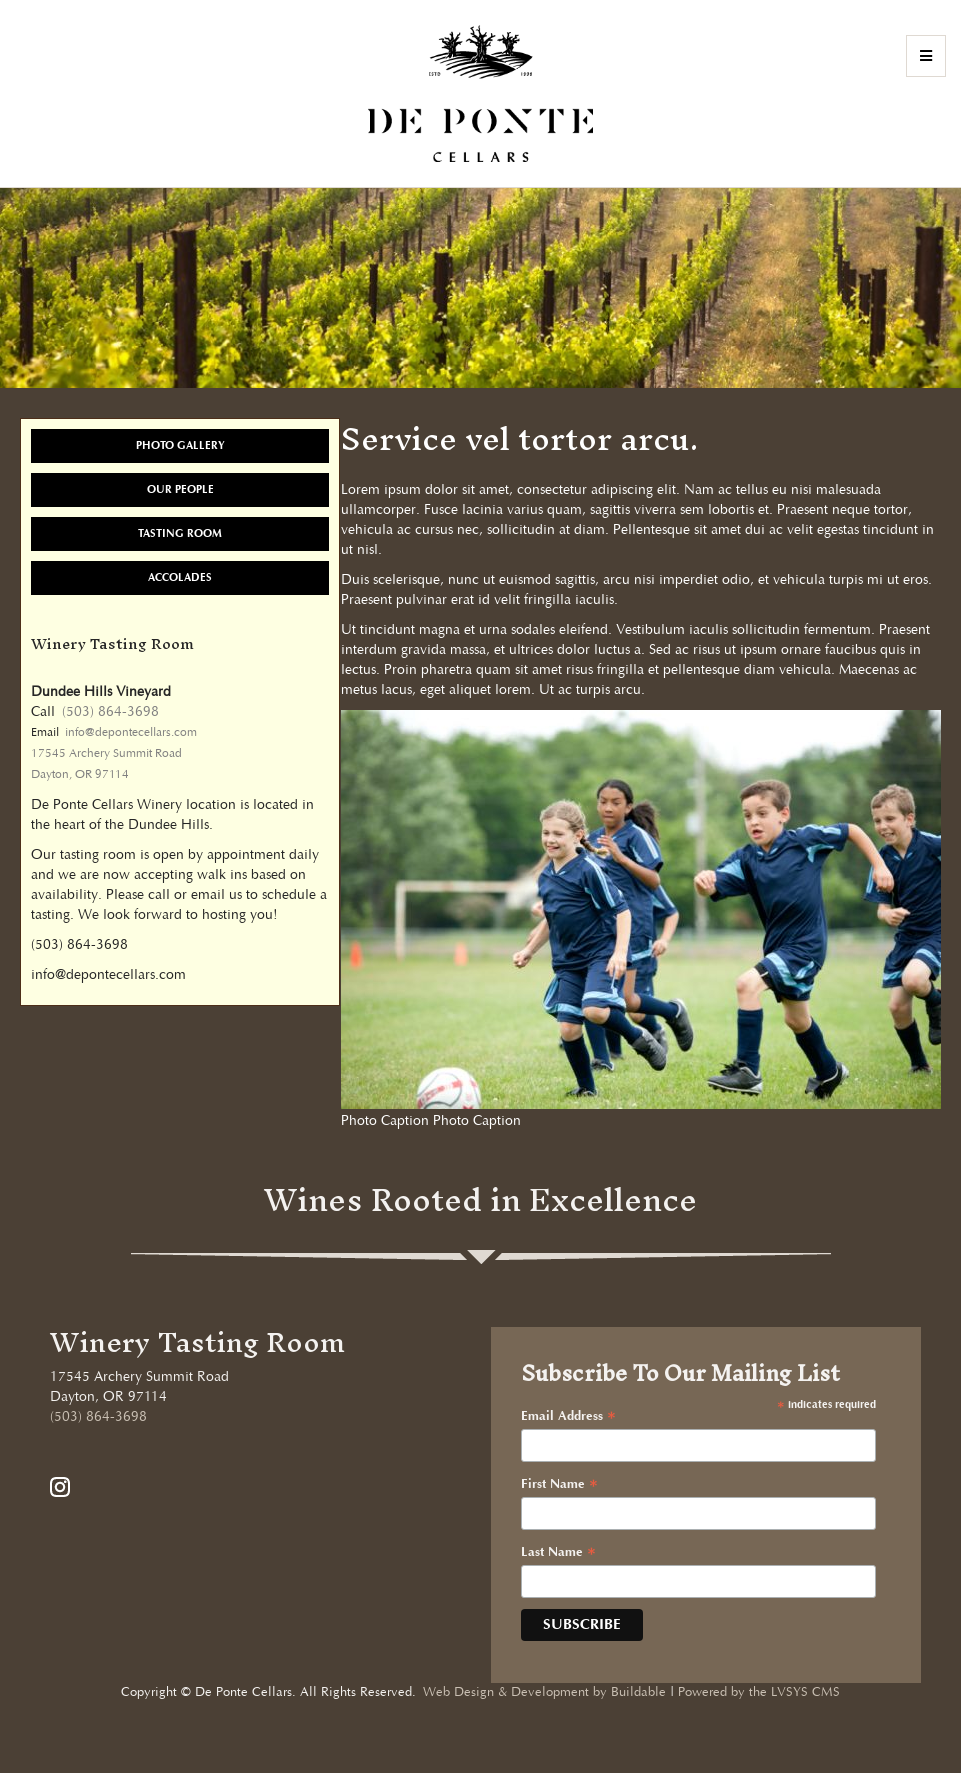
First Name (559, 1485)
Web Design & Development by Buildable (544, 1692)
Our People (180, 489)
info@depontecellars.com (131, 732)
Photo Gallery (180, 445)
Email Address (568, 1417)
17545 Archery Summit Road (106, 753)
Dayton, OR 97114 (80, 774)
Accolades (180, 577)
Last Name (558, 1553)
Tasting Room (180, 533)
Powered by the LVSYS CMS (759, 1692)
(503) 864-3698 (110, 712)
